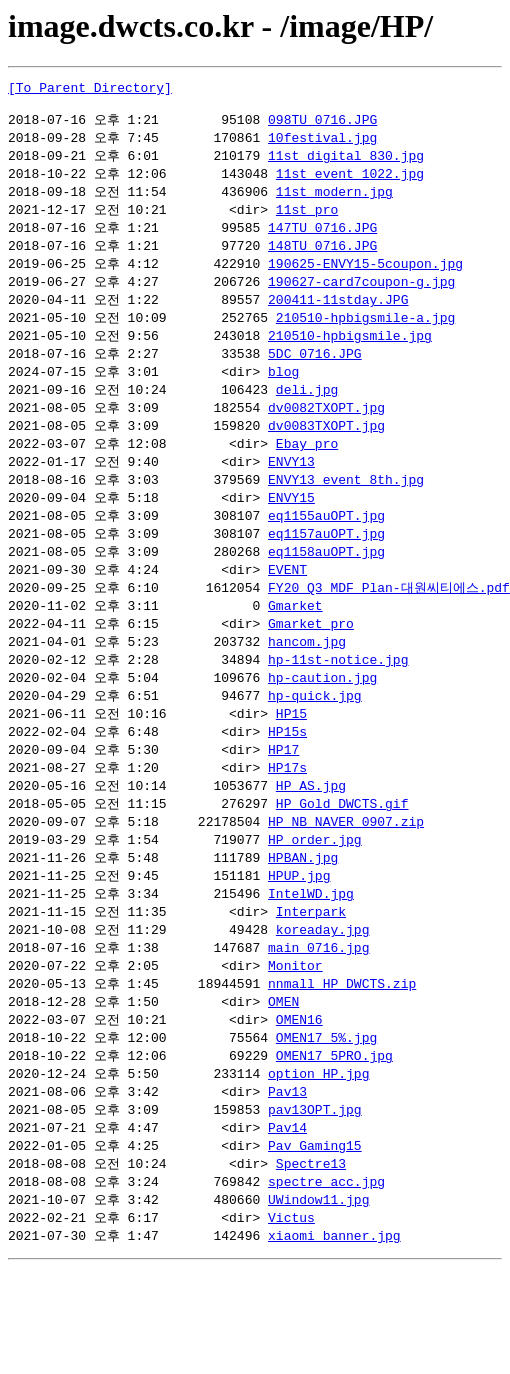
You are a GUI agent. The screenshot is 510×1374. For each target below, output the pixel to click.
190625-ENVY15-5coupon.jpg (365, 278)
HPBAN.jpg (303, 905)
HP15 (291, 753)
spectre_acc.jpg (326, 1247)
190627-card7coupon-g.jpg (361, 297)
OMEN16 (299, 1076)
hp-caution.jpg (322, 715)
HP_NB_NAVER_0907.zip (346, 867)
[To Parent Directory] (90, 90)
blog (283, 392)
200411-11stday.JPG (338, 316)
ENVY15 (291, 525)
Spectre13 (311, 1228)
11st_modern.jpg (334, 202)
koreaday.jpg (323, 981)
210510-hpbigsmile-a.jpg (365, 335)
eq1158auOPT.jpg (326, 582)
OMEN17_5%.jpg (326, 1095)
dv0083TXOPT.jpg (326, 449)
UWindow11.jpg (318, 1266)
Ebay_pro (307, 468)
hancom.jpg (307, 677)
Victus (291, 1285)
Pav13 (287, 1152)
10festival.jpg (322, 145)
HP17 (283, 791)
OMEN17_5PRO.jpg (334, 1114)
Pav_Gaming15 (315, 1209)
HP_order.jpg (315, 886)
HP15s (287, 772)
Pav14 (287, 1190)
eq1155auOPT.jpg (326, 544)
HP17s (287, 810)
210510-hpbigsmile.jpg (350, 354)
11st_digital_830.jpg (346, 164)
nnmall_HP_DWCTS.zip (342, 1038)
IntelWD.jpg (311, 943)
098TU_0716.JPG (322, 126)
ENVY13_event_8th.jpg (346, 506)
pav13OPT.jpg (315, 1171)
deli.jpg (307, 411)
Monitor (295, 1019)
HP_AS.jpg (311, 829)
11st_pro (307, 221)
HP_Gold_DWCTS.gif (342, 848)
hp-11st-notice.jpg (338, 696)
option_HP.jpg (318, 1133)
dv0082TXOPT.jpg (326, 430)
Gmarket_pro (311, 658)
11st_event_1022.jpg (350, 183)
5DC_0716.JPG (315, 373)
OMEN (283, 1057)
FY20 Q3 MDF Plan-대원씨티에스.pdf (389, 620)
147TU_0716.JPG (322, 240)
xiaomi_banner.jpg (334, 1304)
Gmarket (295, 639)
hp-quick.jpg (315, 734)
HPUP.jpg (299, 924)
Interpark (311, 962)
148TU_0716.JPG (322, 259)
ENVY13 (291, 487)
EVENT (287, 601)
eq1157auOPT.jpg (326, 563)
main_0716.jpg (318, 1000)
